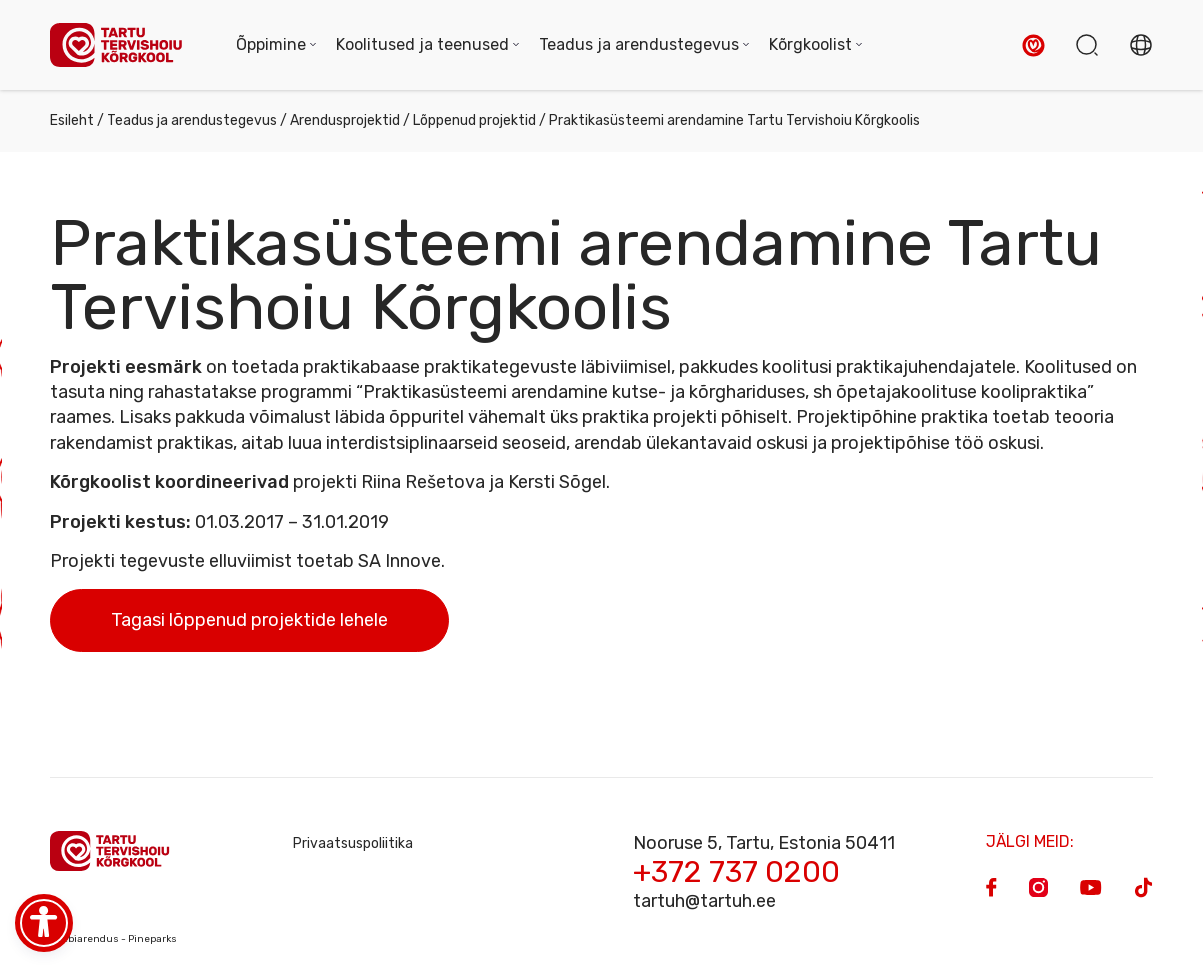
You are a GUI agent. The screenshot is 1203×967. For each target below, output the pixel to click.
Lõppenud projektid (474, 120)
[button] (1033, 45)
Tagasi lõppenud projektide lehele (249, 620)
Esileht (72, 120)
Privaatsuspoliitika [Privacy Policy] (353, 843)
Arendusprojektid (345, 120)
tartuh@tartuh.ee (704, 901)
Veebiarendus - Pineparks (113, 939)
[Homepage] (123, 45)
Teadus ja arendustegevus (192, 120)
